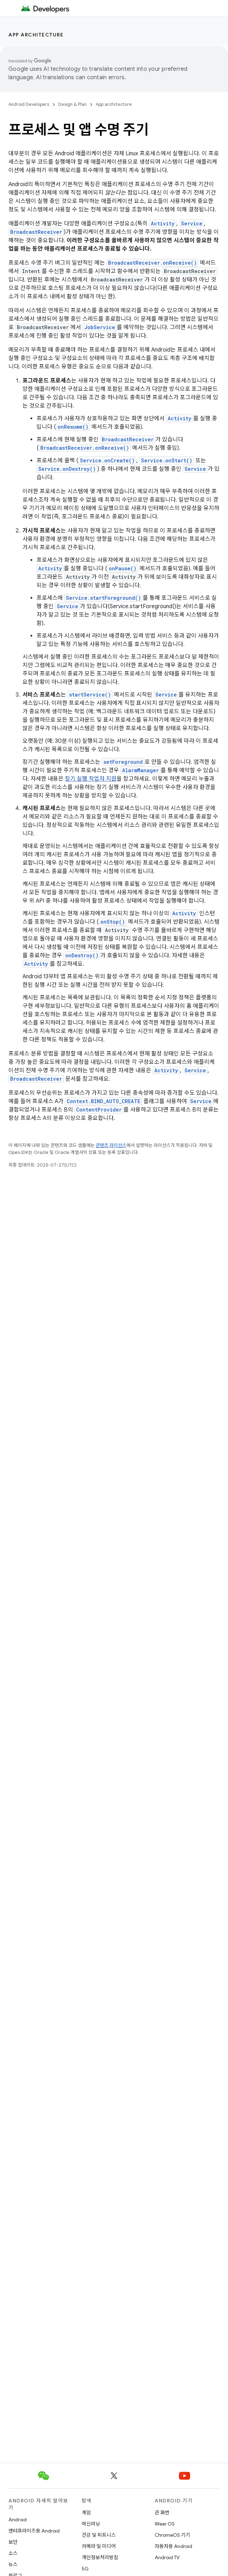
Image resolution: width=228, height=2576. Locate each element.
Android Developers (28, 104)
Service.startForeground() (103, 597)
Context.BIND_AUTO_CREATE (103, 1101)
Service (191, 223)
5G (85, 2568)
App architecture (35, 35)
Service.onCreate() (107, 460)
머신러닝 (91, 2524)
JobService (99, 327)
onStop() (112, 921)
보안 (13, 2542)
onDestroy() (82, 955)
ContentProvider (99, 1109)
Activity (163, 223)
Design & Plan (72, 104)
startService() (90, 694)
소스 (13, 2553)
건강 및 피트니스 (99, 2535)
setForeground (123, 762)
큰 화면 (162, 2512)
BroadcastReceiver (36, 232)
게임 (86, 2512)
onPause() (122, 568)
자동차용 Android (173, 2546)
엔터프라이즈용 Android (34, 2531)
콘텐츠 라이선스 (111, 1145)
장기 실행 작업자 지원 (90, 778)
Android (17, 2519)
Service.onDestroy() (67, 468)
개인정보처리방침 (100, 2557)
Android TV (167, 2557)
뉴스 (13, 2564)
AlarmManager (140, 770)
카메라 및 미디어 (99, 2546)
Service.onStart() (166, 460)
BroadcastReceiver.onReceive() (152, 262)
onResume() (73, 426)
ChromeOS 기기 (172, 2535)
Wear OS (165, 2524)
